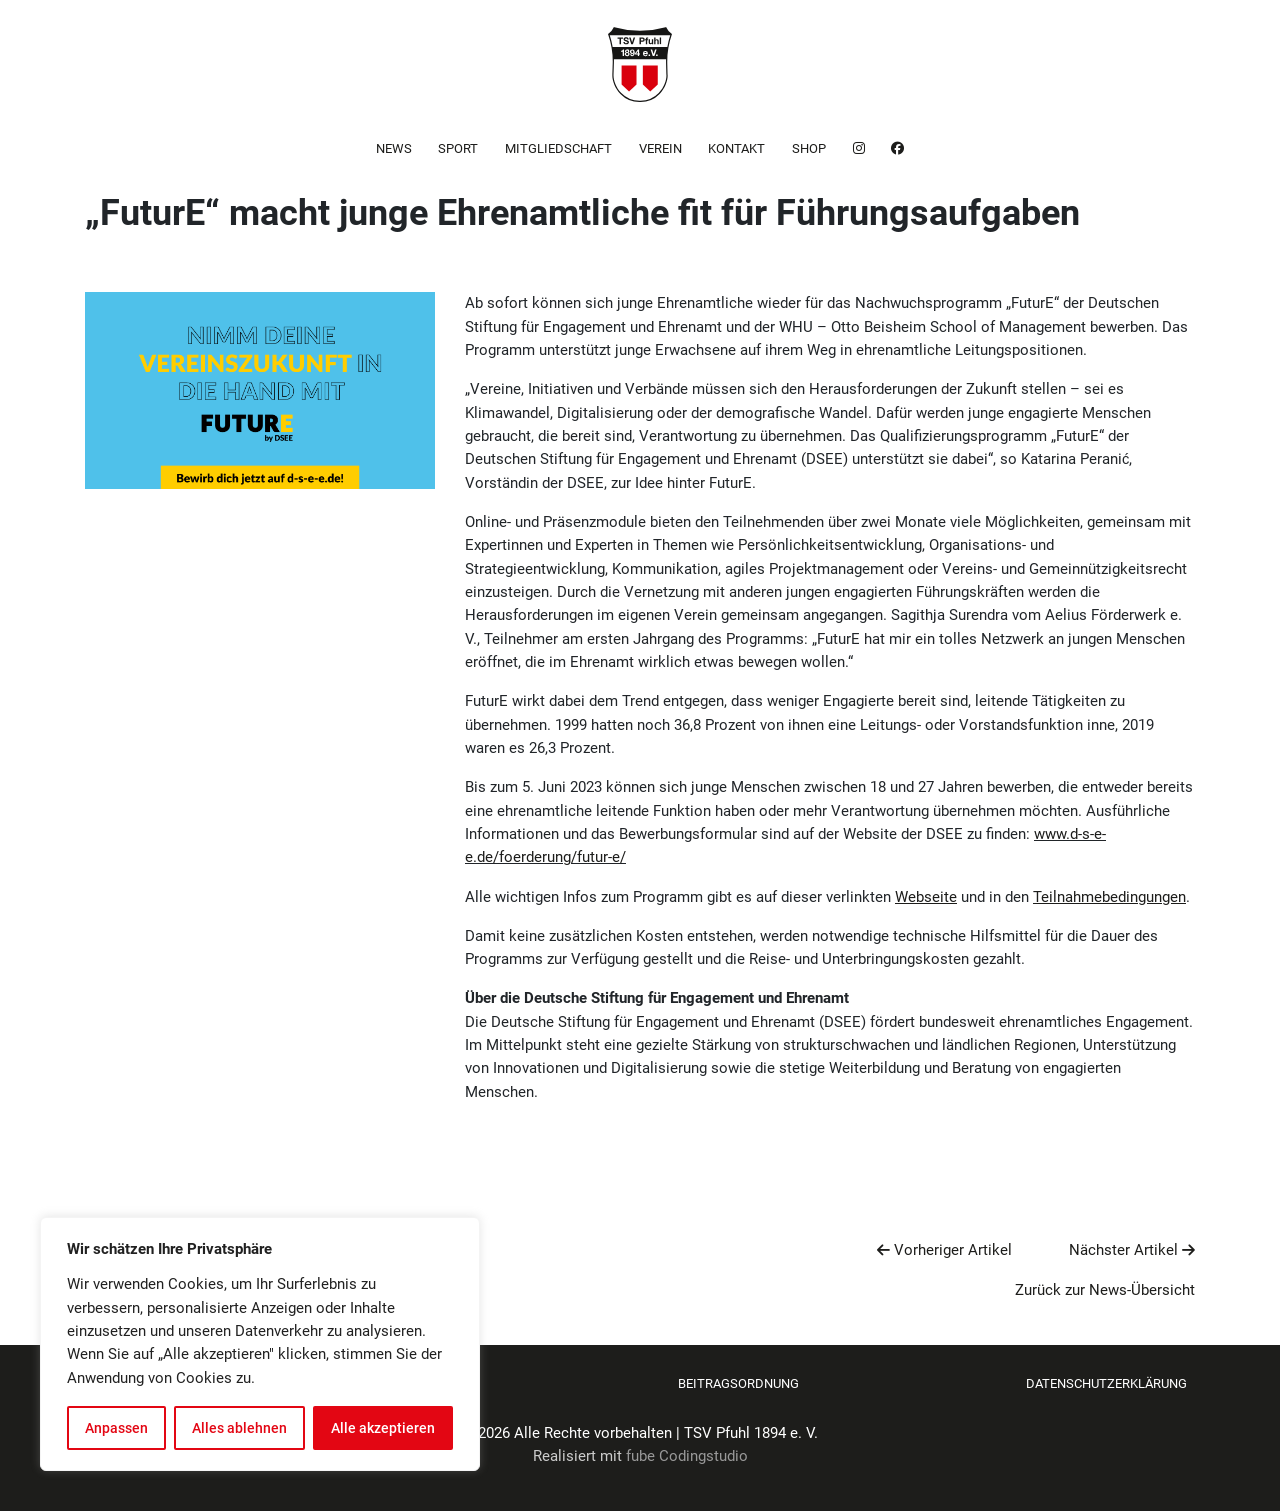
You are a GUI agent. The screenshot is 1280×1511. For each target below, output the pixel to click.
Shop (809, 148)
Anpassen (116, 1428)
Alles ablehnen (239, 1428)
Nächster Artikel (1132, 1250)
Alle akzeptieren (383, 1428)
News (394, 148)
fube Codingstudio (687, 1456)
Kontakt (736, 148)
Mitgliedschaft (558, 148)
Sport (458, 148)
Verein (660, 148)
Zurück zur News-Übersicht (1105, 1290)
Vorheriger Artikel (944, 1250)
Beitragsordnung (738, 1383)
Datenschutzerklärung (1106, 1383)
